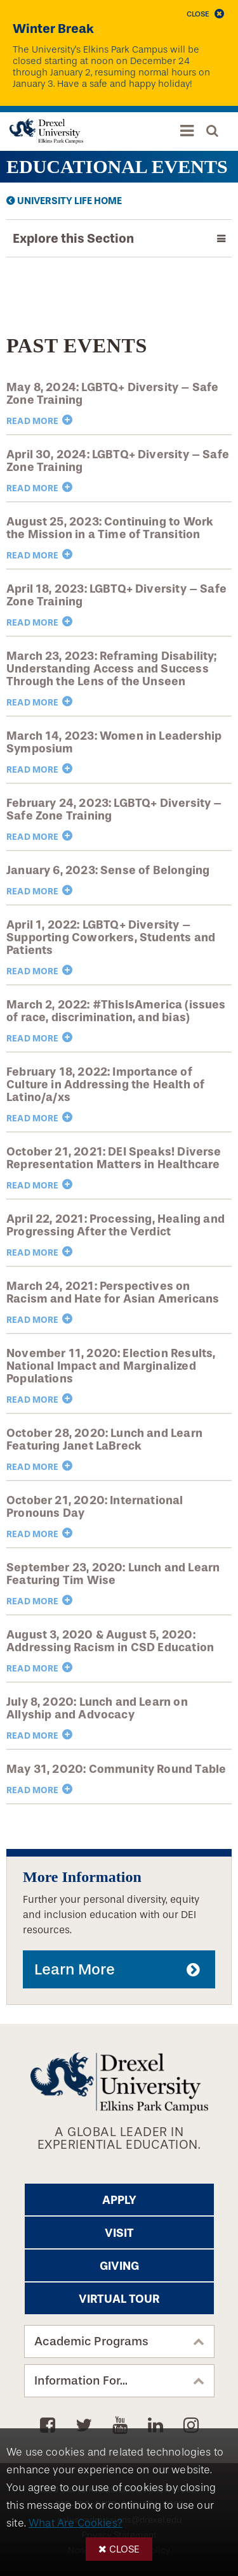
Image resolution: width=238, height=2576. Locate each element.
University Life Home (69, 201)
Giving (119, 2266)
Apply (119, 2200)
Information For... (81, 2381)
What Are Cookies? (75, 2523)
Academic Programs (91, 2341)
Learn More (74, 1969)
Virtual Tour (119, 2299)
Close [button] (124, 2549)
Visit (119, 2233)
